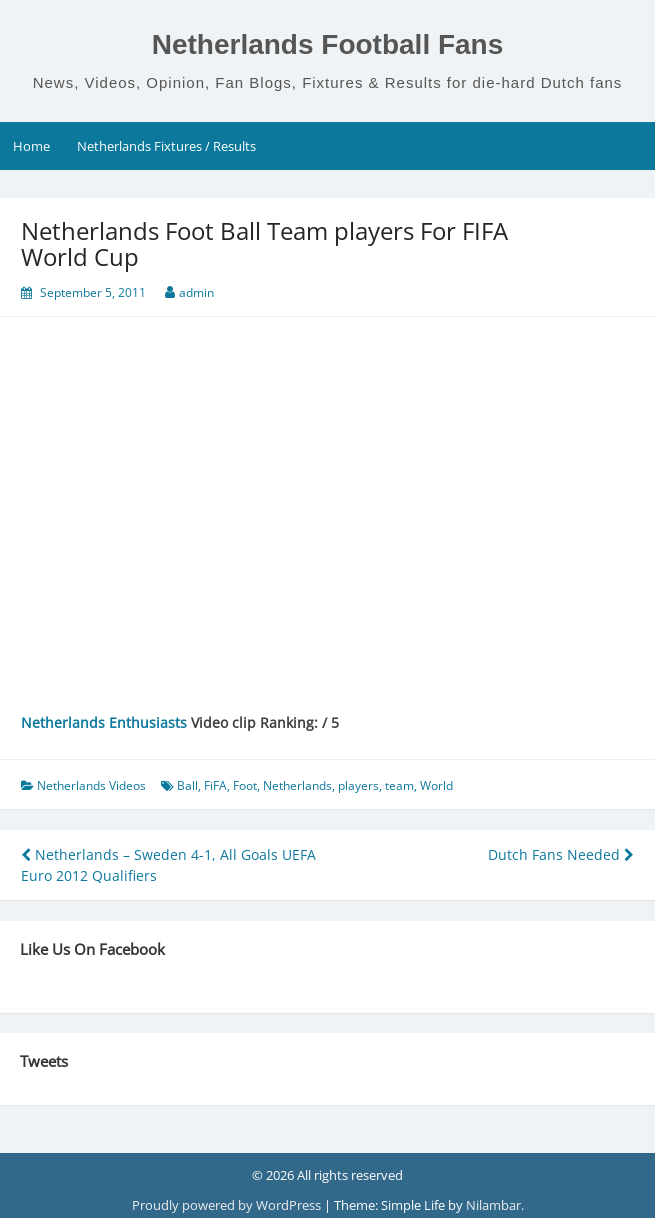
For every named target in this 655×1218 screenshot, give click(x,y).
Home (31, 146)
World (436, 785)
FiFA (215, 785)
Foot (245, 785)
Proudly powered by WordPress (228, 1205)
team (399, 785)
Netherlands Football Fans (328, 44)
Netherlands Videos (91, 785)
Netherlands (297, 785)
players (358, 785)
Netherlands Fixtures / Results (166, 146)
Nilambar (493, 1205)
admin (196, 292)
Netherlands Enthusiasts (104, 722)
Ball (187, 785)
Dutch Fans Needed (561, 854)
